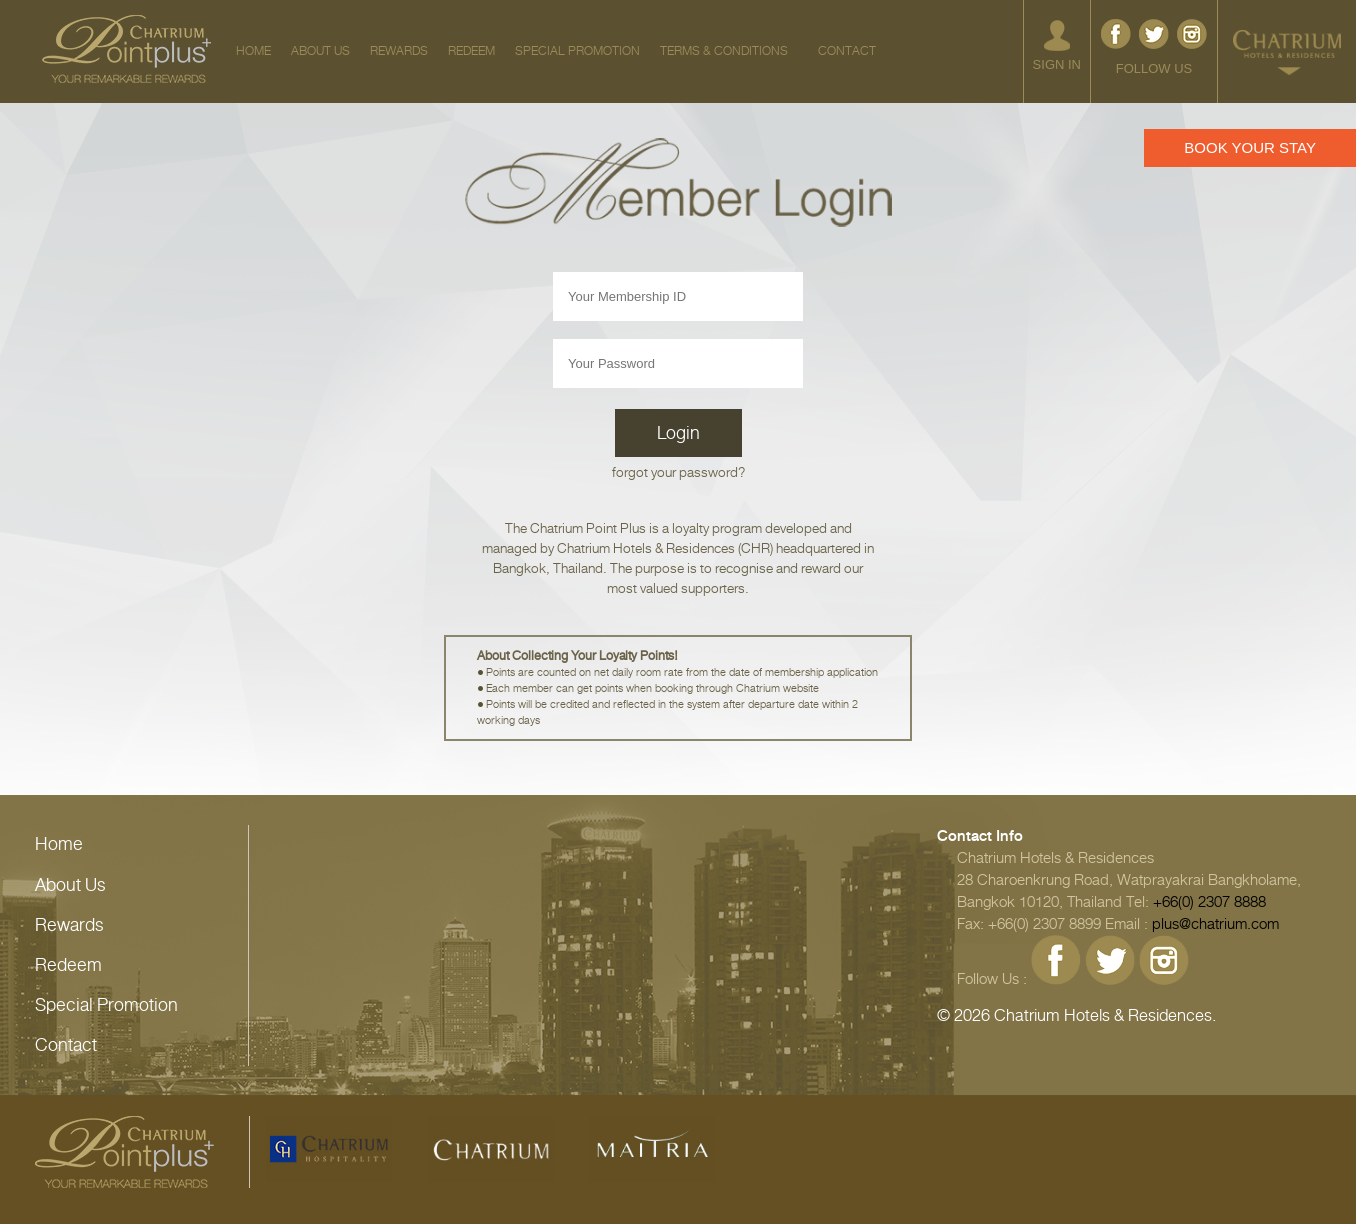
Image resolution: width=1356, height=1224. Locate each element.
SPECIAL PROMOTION (577, 51)
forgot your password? (678, 472)
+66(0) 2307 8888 (1209, 902)
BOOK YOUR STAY (1250, 147)
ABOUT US (320, 51)
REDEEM (471, 51)
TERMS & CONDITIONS (724, 51)
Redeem (68, 965)
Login (678, 433)
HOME (253, 51)
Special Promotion (106, 1005)
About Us (70, 885)
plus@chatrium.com (1215, 924)
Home (59, 844)
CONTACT (847, 51)
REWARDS (399, 51)
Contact (66, 1045)
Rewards (69, 925)
